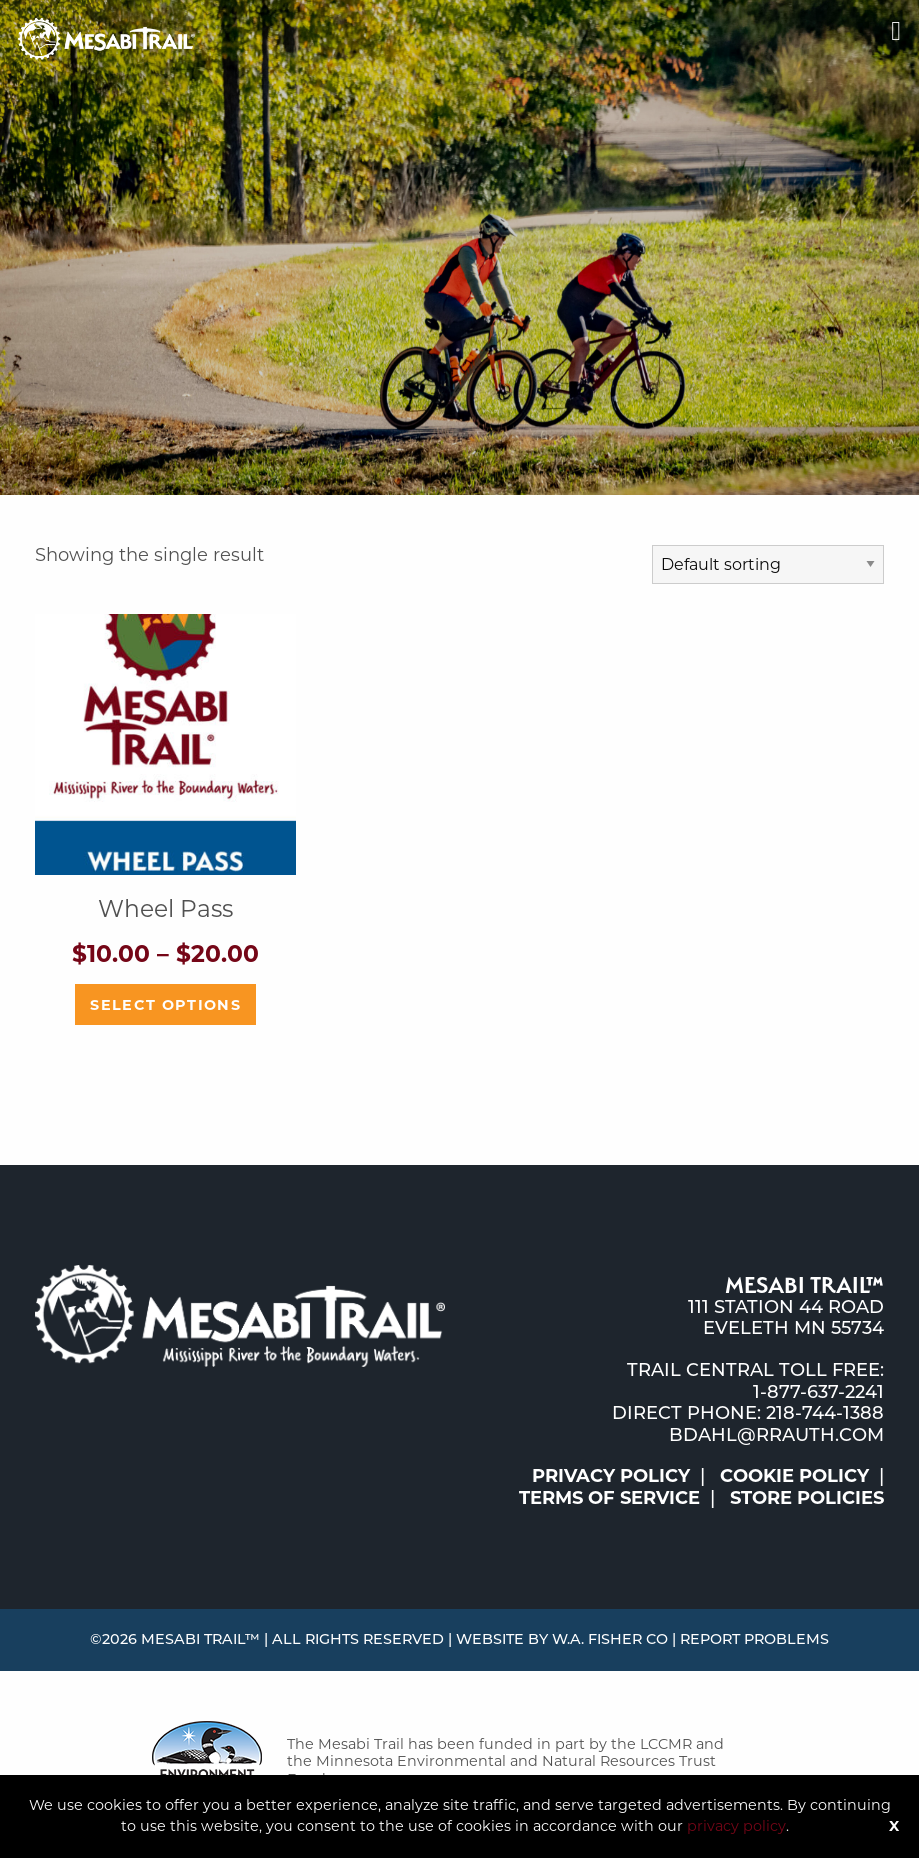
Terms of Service (609, 1498)
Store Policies (807, 1498)
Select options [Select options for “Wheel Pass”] (165, 1005)
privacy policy (736, 1826)
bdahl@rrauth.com (776, 1435)
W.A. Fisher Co (610, 1639)
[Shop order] (768, 564)
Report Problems (754, 1639)
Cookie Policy (794, 1476)
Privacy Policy (611, 1476)
